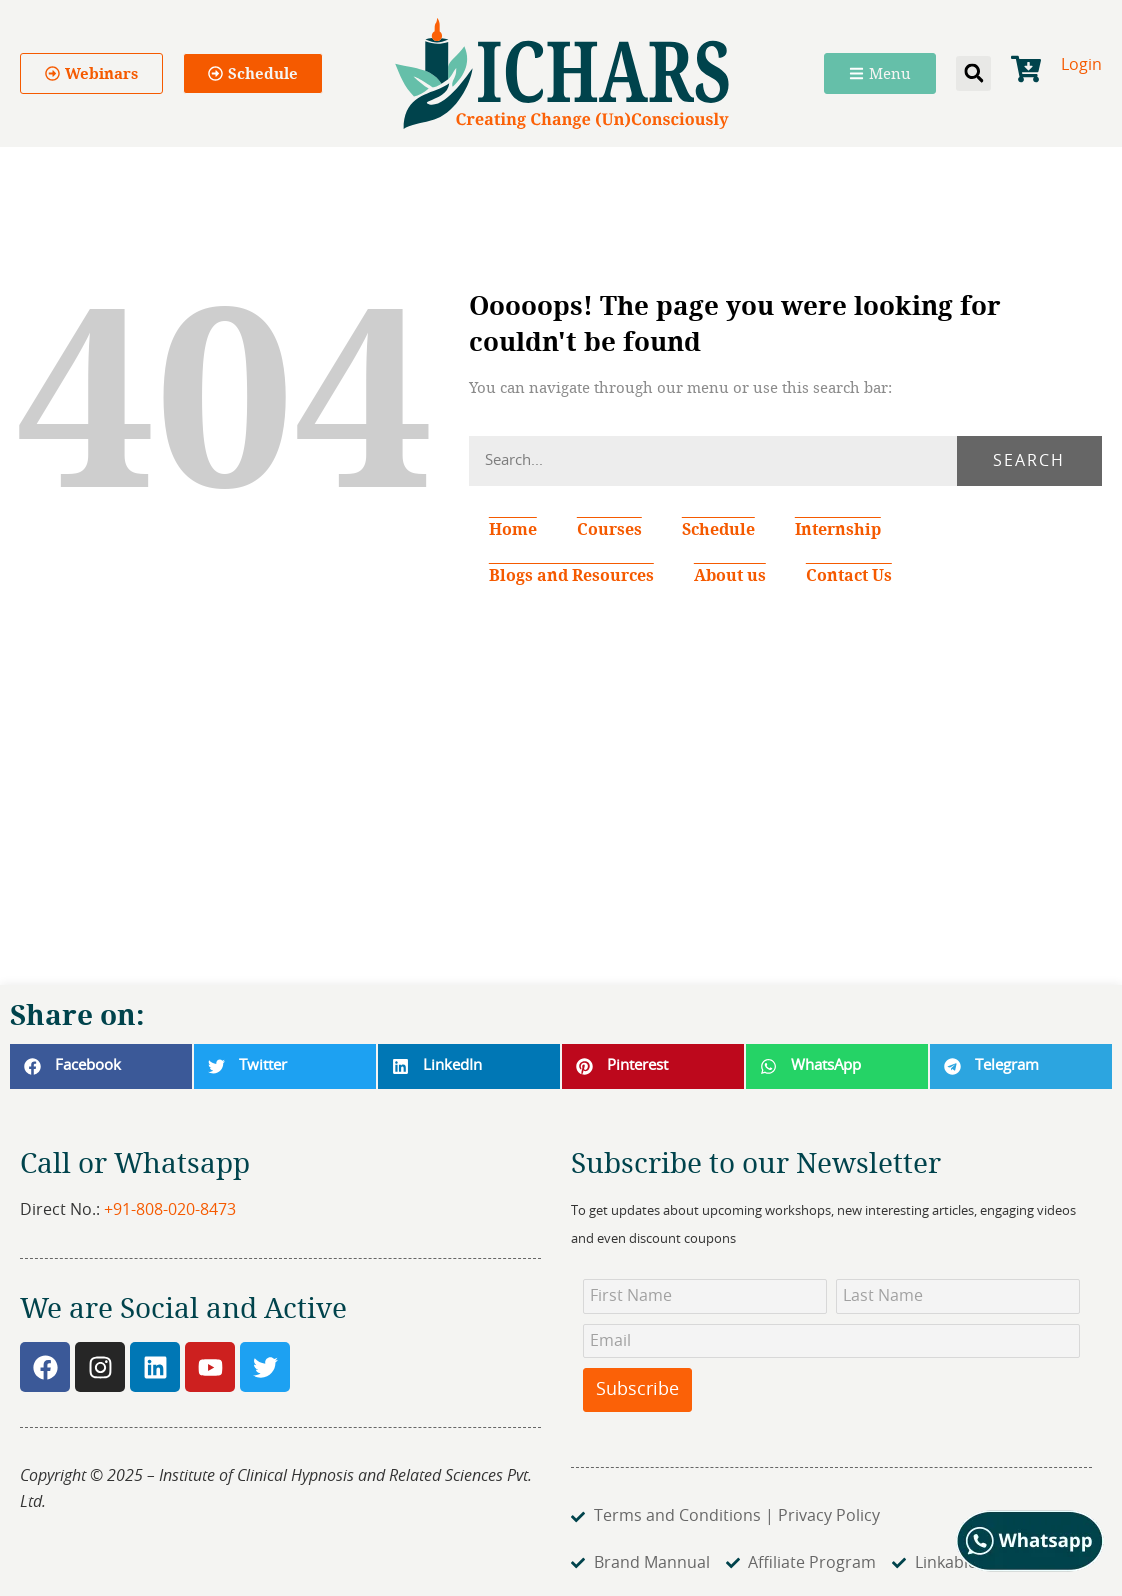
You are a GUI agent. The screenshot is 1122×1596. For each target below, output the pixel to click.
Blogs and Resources (571, 575)
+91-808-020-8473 (170, 1210)
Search (1029, 461)
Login (1081, 65)
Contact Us (849, 575)
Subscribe (637, 1390)
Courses (609, 529)
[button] (973, 73)
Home (513, 529)
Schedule (718, 529)
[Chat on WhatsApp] (1030, 1567)
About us (730, 575)
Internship (838, 529)
